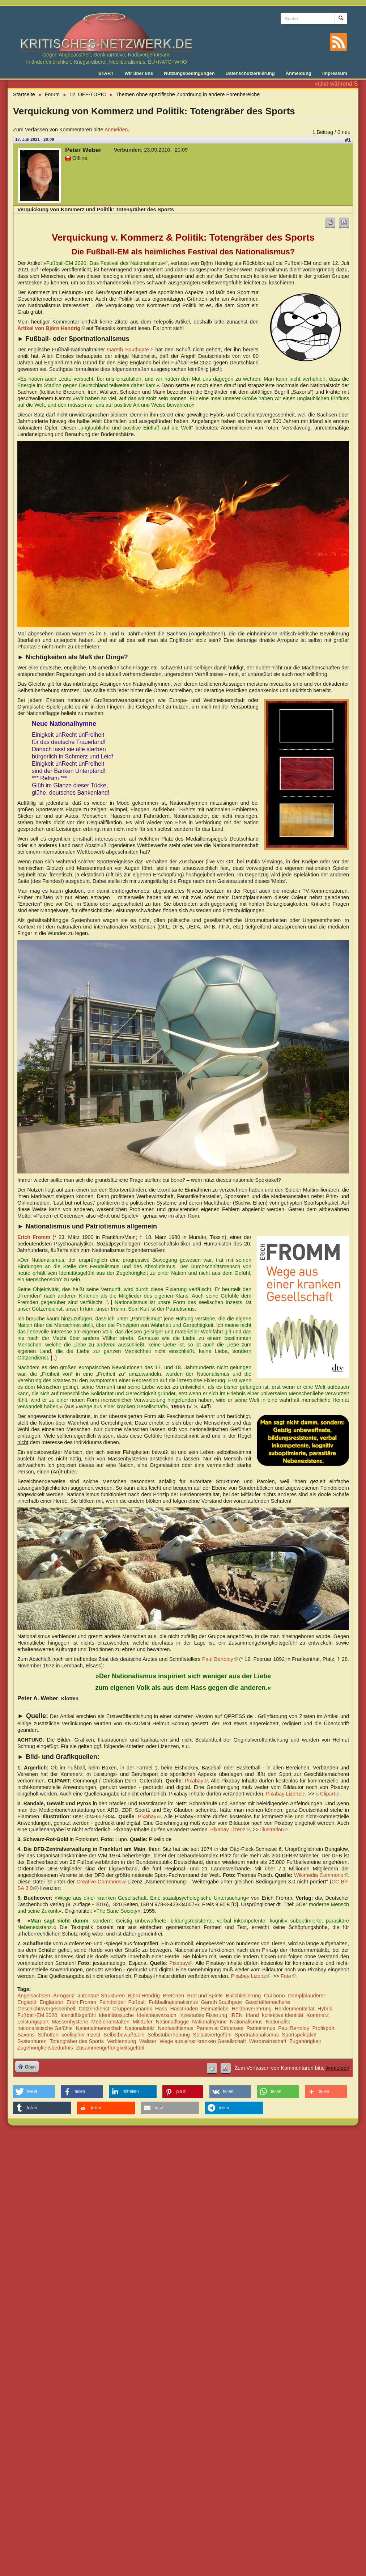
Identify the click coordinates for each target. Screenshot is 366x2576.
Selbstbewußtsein (124, 2035)
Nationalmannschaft (99, 2028)
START (106, 73)
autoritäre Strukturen (101, 1995)
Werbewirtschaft (267, 2041)
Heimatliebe (215, 2009)
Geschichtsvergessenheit (46, 2009)
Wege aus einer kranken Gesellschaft (202, 2041)
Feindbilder (112, 2002)
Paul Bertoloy (220, 1659)
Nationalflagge (172, 2022)
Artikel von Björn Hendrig (51, 328)
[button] (34, 2091)
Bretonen (173, 1995)
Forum (52, 94)
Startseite (24, 94)
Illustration (274, 1829)
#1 (348, 140)
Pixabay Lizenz (285, 1794)
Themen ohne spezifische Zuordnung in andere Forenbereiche (188, 94)
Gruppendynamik (132, 2009)
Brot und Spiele (205, 1995)
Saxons (26, 2035)
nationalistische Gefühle (45, 2028)
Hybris (325, 2009)
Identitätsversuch (156, 2015)
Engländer (51, 2002)
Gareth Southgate (130, 349)
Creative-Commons (101, 1882)
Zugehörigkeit (305, 2041)
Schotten (48, 2035)
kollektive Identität (282, 2015)
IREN (236, 2015)
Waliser (147, 2041)
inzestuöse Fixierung (203, 2015)
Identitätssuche (116, 2015)
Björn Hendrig (144, 1995)
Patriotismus (260, 2028)
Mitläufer (143, 2022)
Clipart (330, 1794)
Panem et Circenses (219, 2028)
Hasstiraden (184, 2009)
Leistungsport (32, 2022)
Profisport (323, 2028)
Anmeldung (298, 73)
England (27, 2002)
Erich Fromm (81, 2002)
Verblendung (121, 2041)
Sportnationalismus (257, 2035)
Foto (288, 1976)
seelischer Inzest (80, 2035)
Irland (252, 2015)
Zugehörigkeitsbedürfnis (45, 2048)
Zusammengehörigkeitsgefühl (110, 2048)
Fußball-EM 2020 (37, 2015)
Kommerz (317, 2015)
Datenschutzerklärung (250, 73)
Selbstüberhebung (169, 2035)
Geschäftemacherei (267, 2002)
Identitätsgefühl (78, 2015)
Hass (161, 2009)
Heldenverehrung (252, 2009)
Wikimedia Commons (321, 1875)
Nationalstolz (139, 2028)
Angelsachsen (33, 1995)
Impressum (334, 73)
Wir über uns (138, 73)
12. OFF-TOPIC (87, 94)
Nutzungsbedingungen (189, 73)
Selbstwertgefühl (212, 2035)
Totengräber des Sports (77, 2041)
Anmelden (116, 129)
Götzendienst (93, 2009)
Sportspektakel (299, 2035)
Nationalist (278, 2022)
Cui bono (274, 1995)
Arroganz (63, 1995)
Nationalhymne (209, 2022)
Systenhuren (32, 2041)
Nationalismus (246, 2022)
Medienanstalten (110, 2022)
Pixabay (196, 1781)
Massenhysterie (70, 2022)
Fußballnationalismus (173, 2002)
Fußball (137, 2002)
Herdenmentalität (295, 2009)
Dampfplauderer (306, 1995)
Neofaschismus (175, 2028)
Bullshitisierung (243, 1995)
